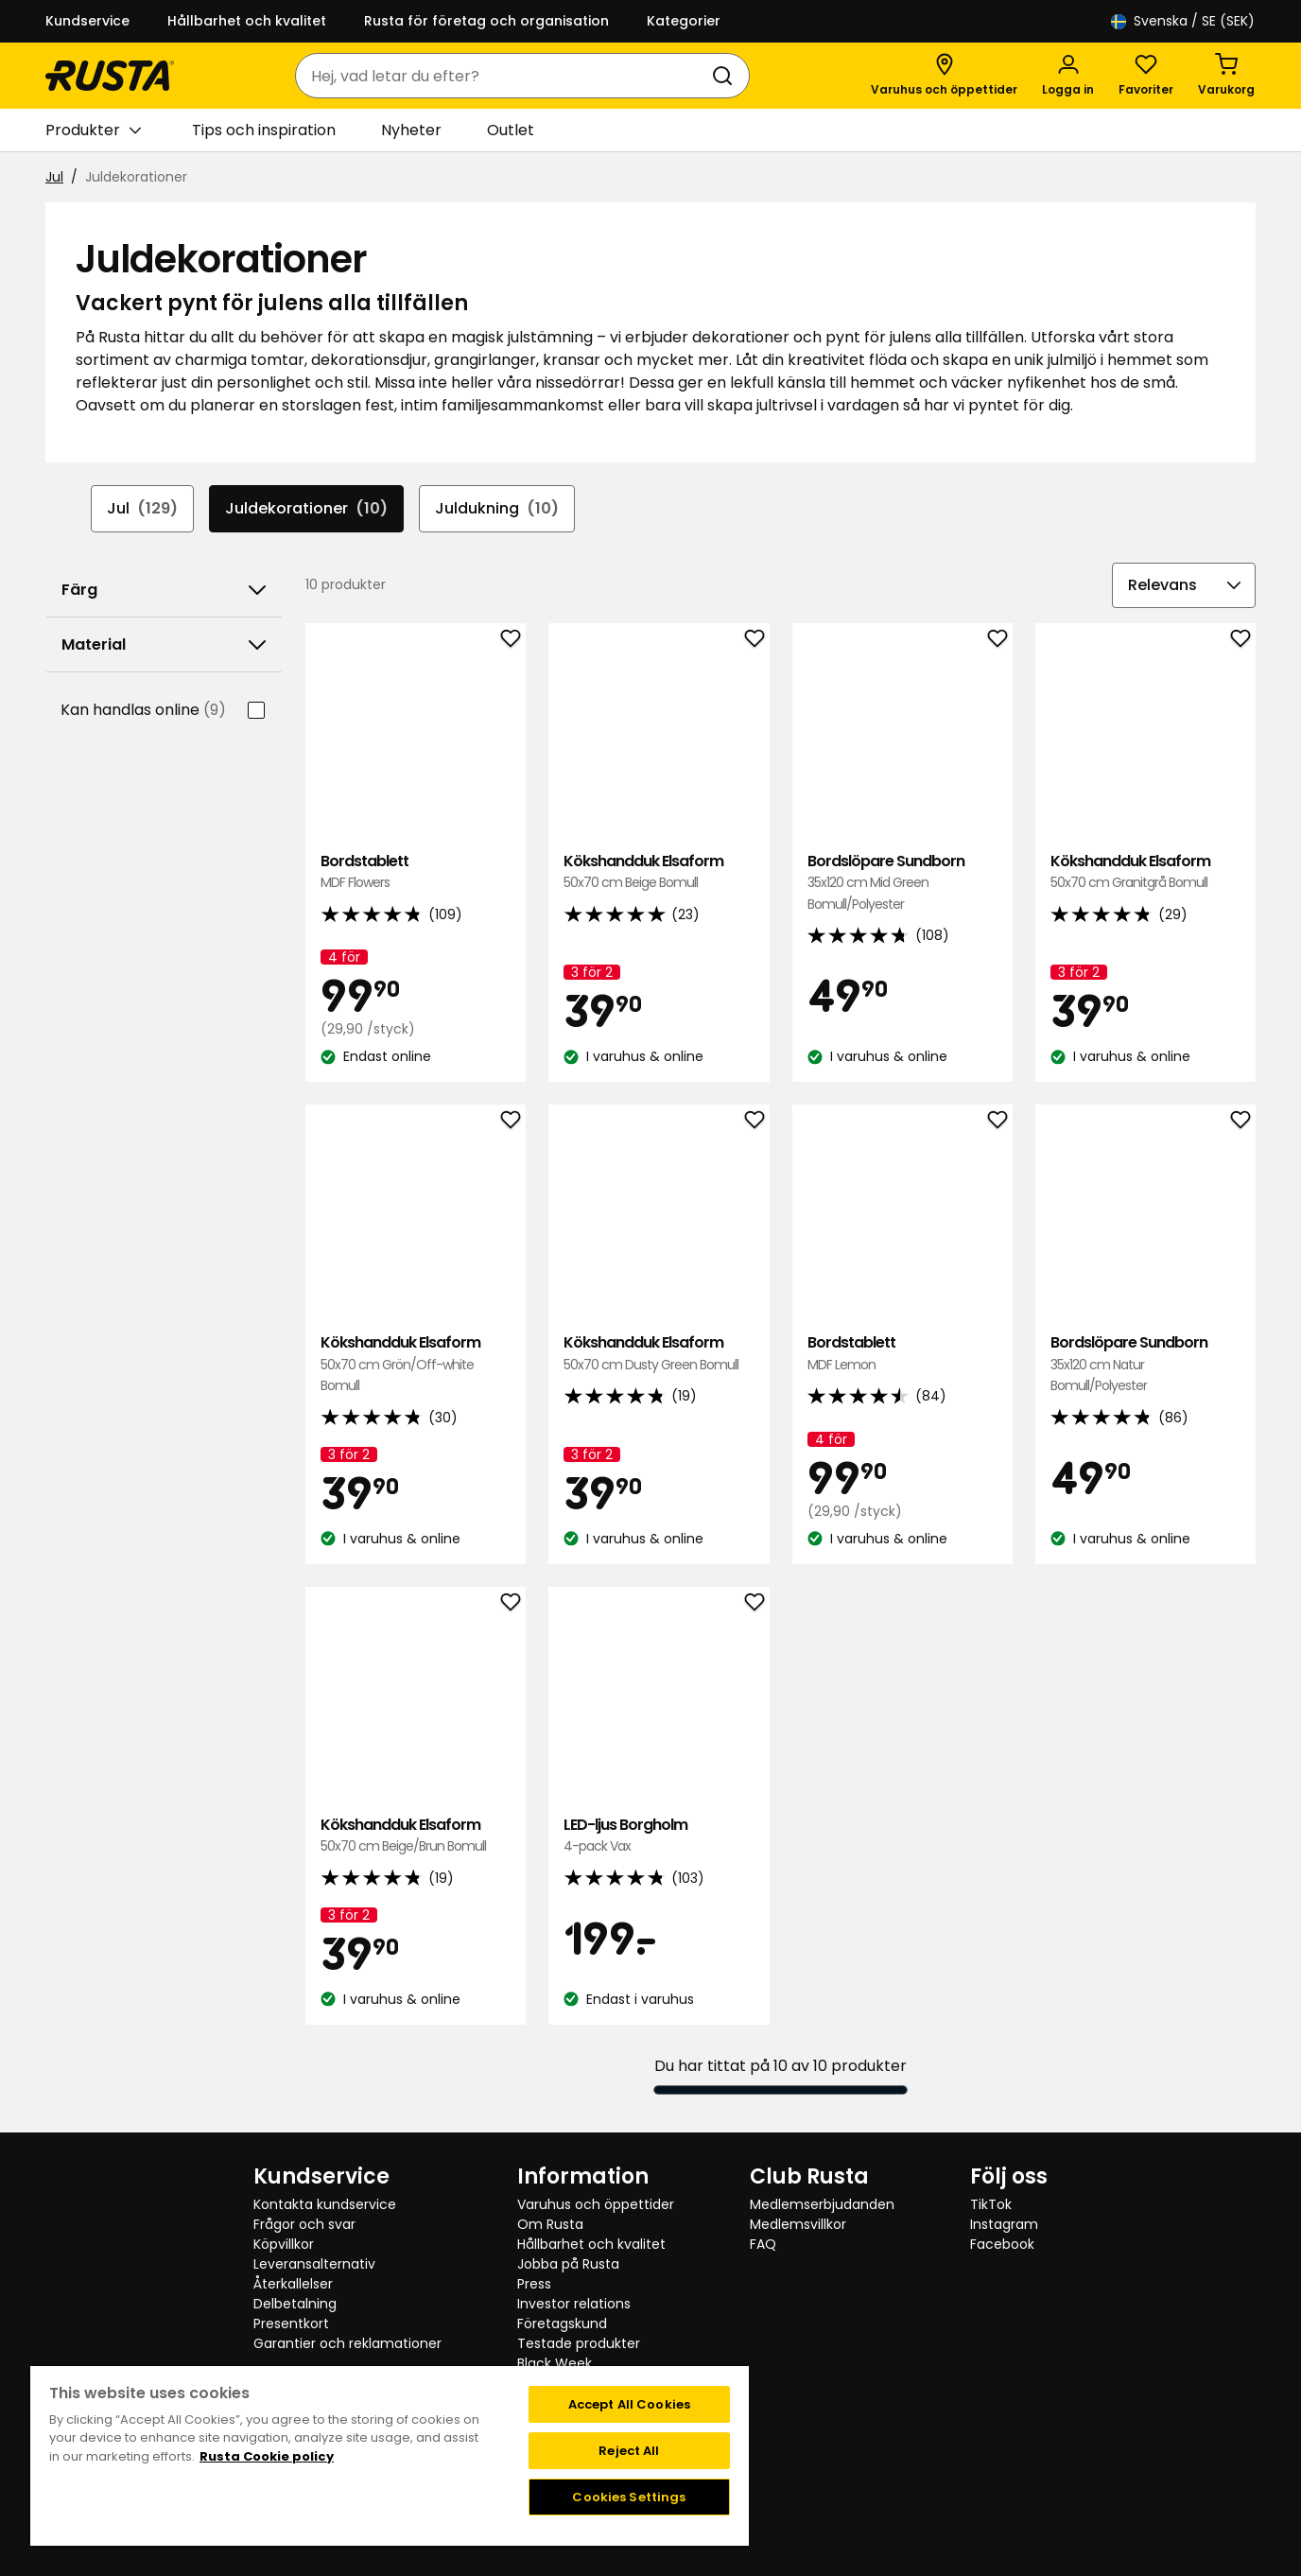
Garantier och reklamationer (347, 2343)
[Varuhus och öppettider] (944, 75)
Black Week (554, 2363)
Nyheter (411, 130)
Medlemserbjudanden (822, 2204)
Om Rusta (550, 2224)
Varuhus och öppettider (595, 2204)
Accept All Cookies (629, 2404)
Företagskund (562, 2323)
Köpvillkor (283, 2244)
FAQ (763, 2244)
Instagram (1004, 2224)
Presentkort (291, 2323)
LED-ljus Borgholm (659, 1836)
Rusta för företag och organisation (486, 20)
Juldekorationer (306, 508)
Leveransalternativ (314, 2263)
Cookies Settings (628, 2497)
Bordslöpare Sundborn (902, 882)
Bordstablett (416, 872)
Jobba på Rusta (568, 2263)
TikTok (991, 2204)
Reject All (628, 2451)
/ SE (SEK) (1183, 21)
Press (534, 2283)
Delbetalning (295, 2303)
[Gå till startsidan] (109, 76)
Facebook (1002, 2244)
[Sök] (726, 76)
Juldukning (497, 508)
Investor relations (574, 2303)
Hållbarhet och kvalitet (246, 20)
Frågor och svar (304, 2224)
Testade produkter (578, 2343)
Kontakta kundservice (324, 2204)
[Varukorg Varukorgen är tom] (1226, 75)
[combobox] (503, 76)
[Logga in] (1068, 75)
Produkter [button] (93, 130)
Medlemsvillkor (798, 2224)
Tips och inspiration (264, 130)
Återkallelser (293, 2283)
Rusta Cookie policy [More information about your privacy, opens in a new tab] (266, 2456)
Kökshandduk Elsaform (659, 872)
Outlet (510, 130)
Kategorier (683, 20)
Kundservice (87, 20)
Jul (54, 176)
